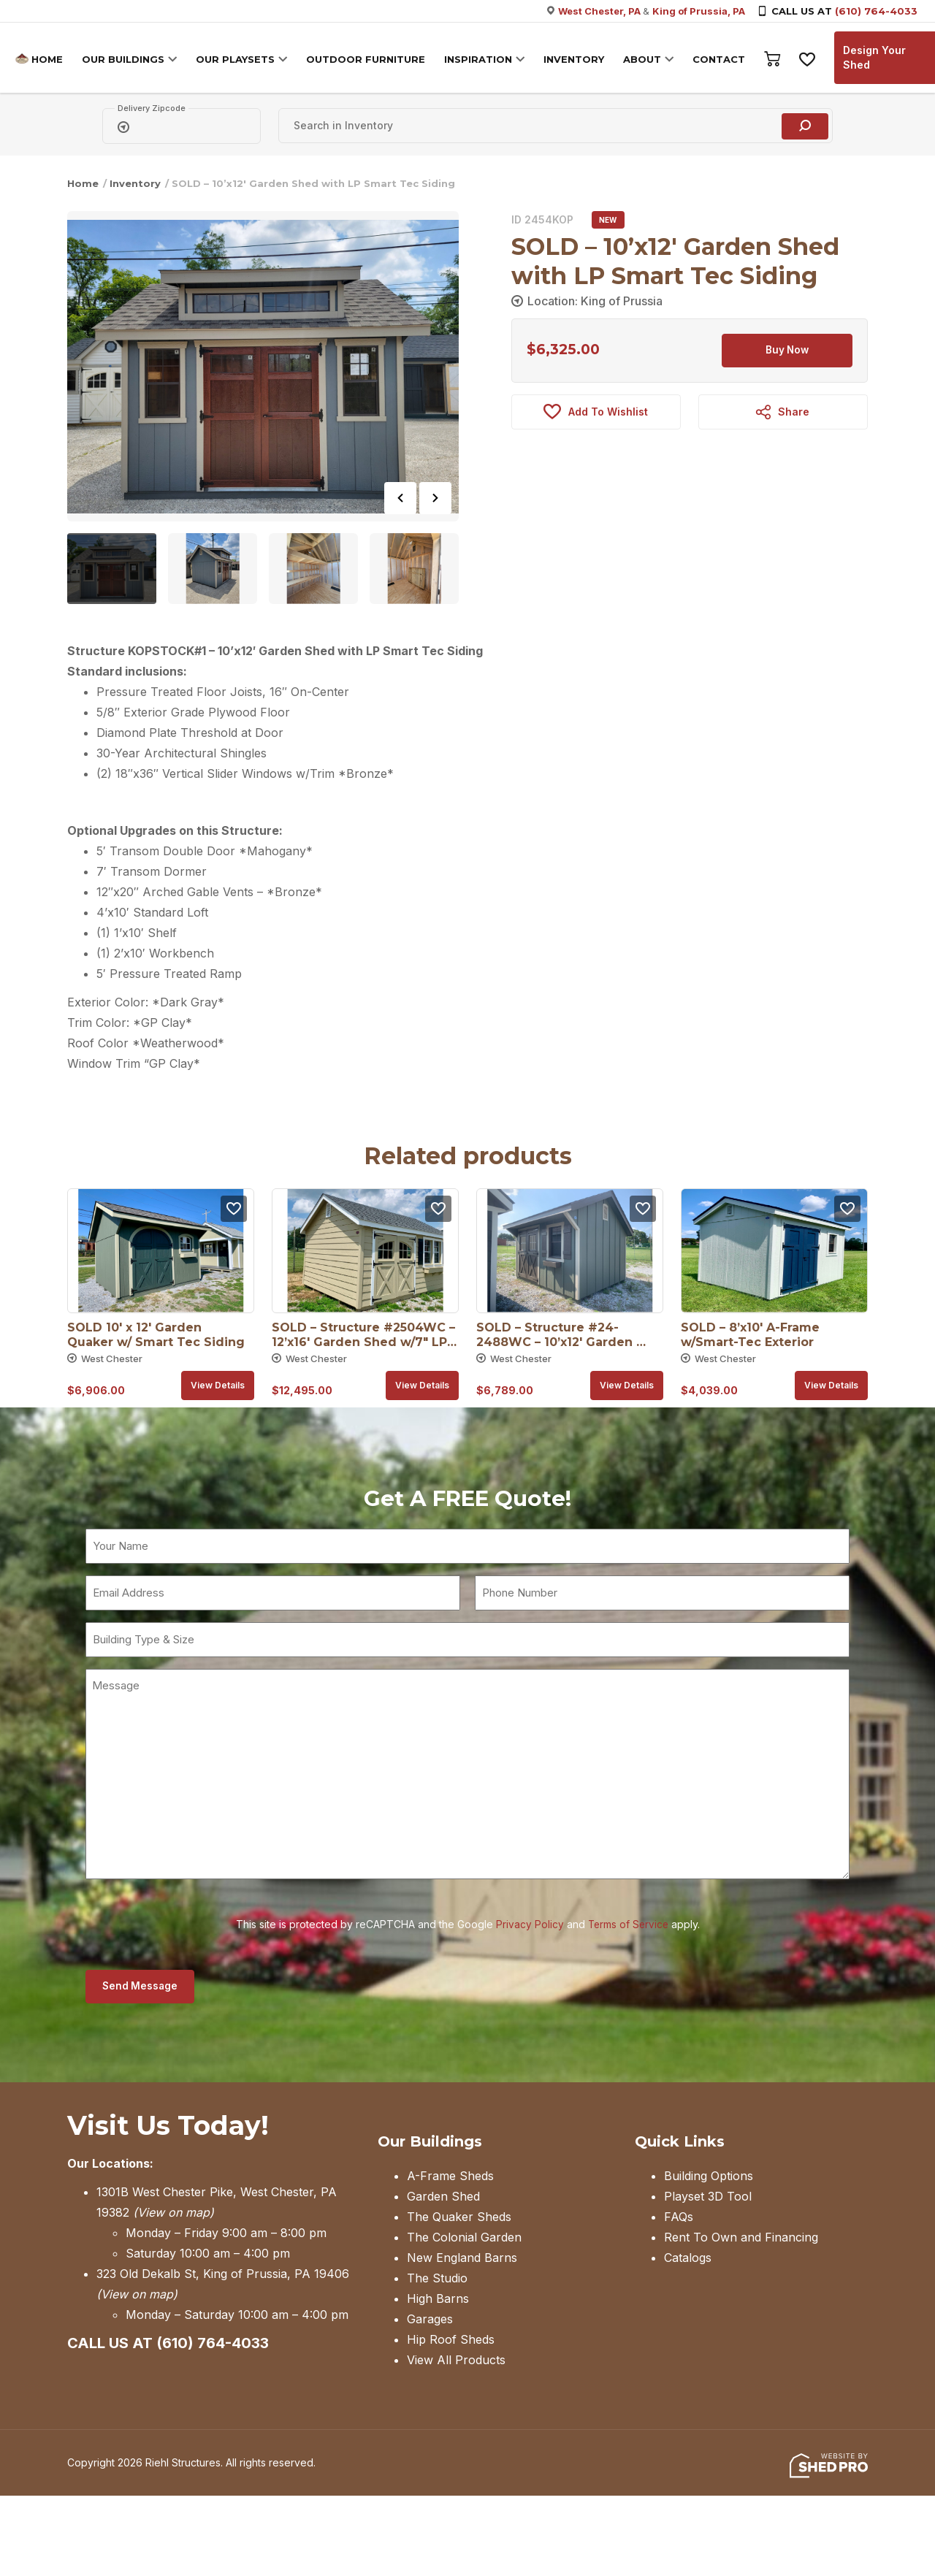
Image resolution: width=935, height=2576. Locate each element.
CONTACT (722, 59)
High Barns (438, 2300)
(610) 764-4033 (876, 11)
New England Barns (462, 2259)
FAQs (678, 2218)
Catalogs (687, 2259)
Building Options (708, 2177)
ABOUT (646, 59)
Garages (430, 2320)
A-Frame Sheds (450, 2177)
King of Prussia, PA (698, 11)
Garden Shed (443, 2197)
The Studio (437, 2279)
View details (218, 1385)
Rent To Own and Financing (741, 2238)
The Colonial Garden (464, 2238)
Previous (400, 498)
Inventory (135, 183)
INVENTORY (577, 59)
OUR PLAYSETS (238, 59)
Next (435, 498)
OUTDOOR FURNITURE (369, 59)
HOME (50, 59)
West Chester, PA (600, 11)
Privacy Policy (528, 1924)
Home (83, 183)
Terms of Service (628, 1924)
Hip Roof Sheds (451, 2341)
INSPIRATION (482, 59)
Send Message (142, 1987)
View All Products (456, 2361)
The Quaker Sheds (459, 2218)
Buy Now (787, 351)
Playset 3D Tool (708, 2197)
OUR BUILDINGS (126, 59)
